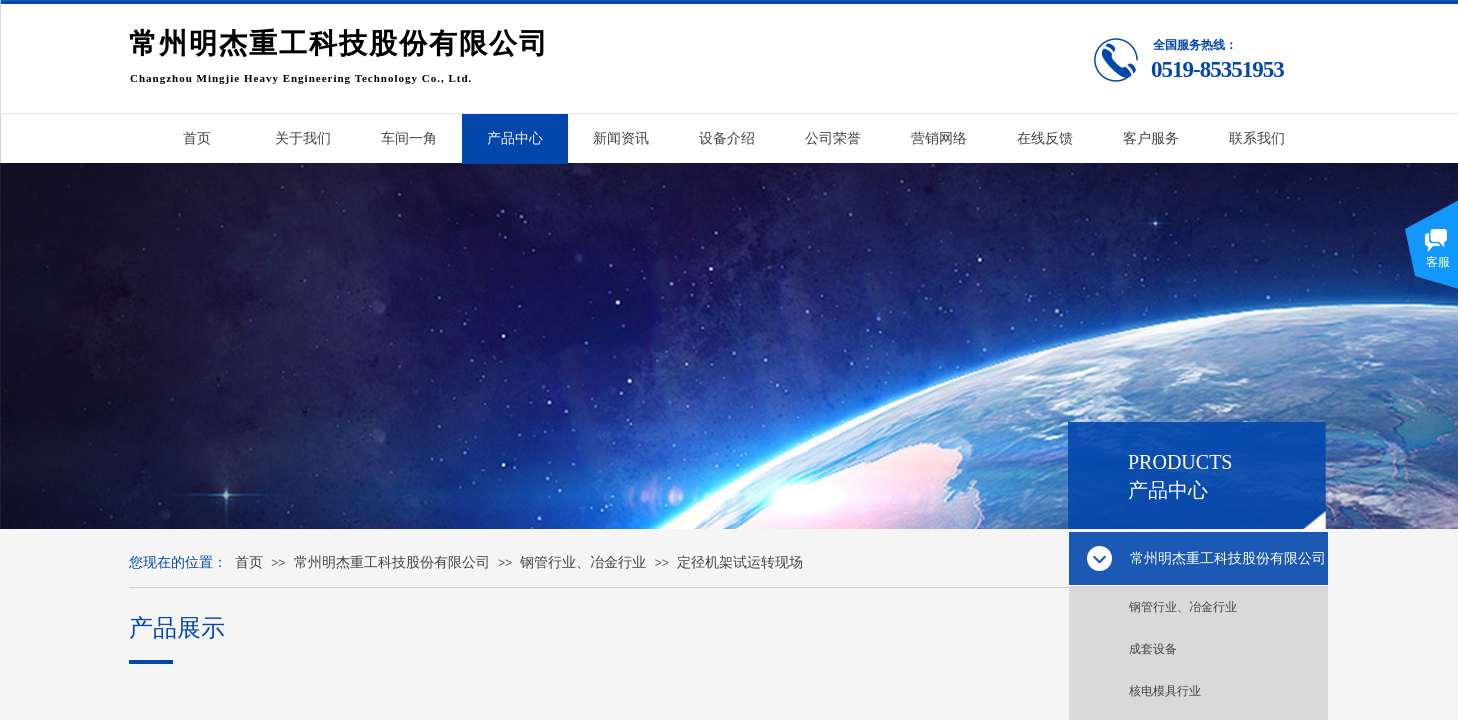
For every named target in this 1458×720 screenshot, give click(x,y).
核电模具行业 (1165, 691)
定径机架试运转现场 (740, 562)
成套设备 (1153, 649)
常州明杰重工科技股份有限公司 (392, 562)
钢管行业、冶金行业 (1183, 607)
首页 (249, 562)
